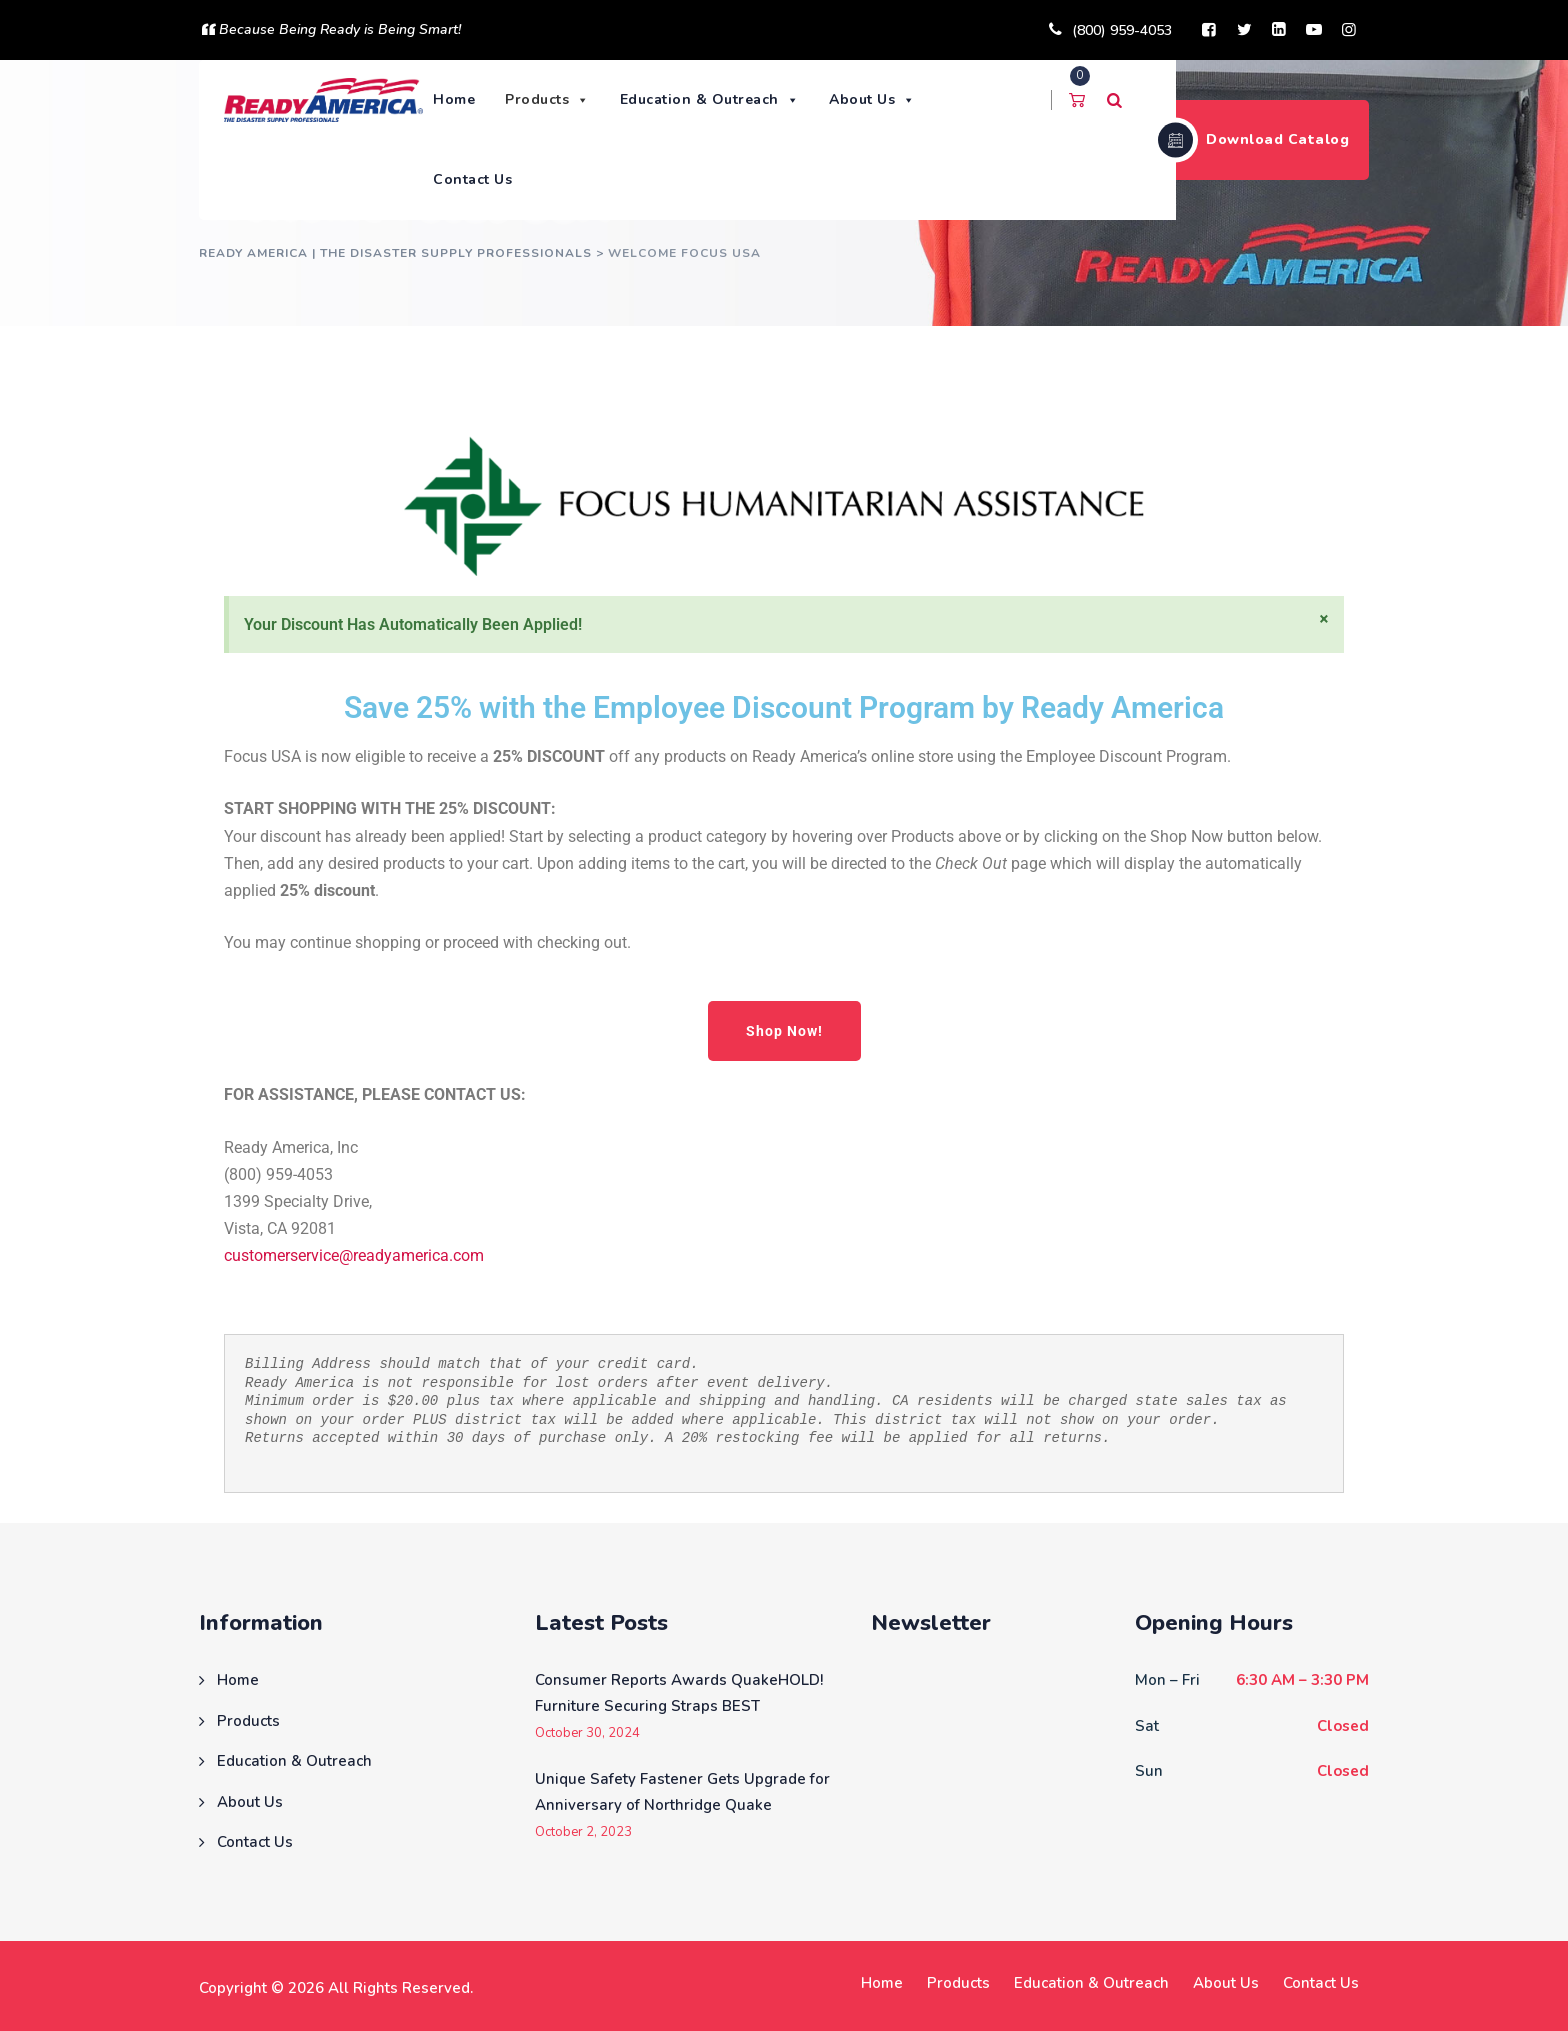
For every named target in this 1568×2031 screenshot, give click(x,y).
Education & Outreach (714, 99)
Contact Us (477, 179)
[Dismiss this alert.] (1324, 619)
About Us (877, 99)
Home (459, 99)
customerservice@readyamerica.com (354, 1255)
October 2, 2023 (583, 1832)
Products (552, 99)
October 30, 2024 (587, 1733)
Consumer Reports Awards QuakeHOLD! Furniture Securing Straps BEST (679, 1693)
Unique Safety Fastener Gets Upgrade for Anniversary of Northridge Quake (682, 1792)
